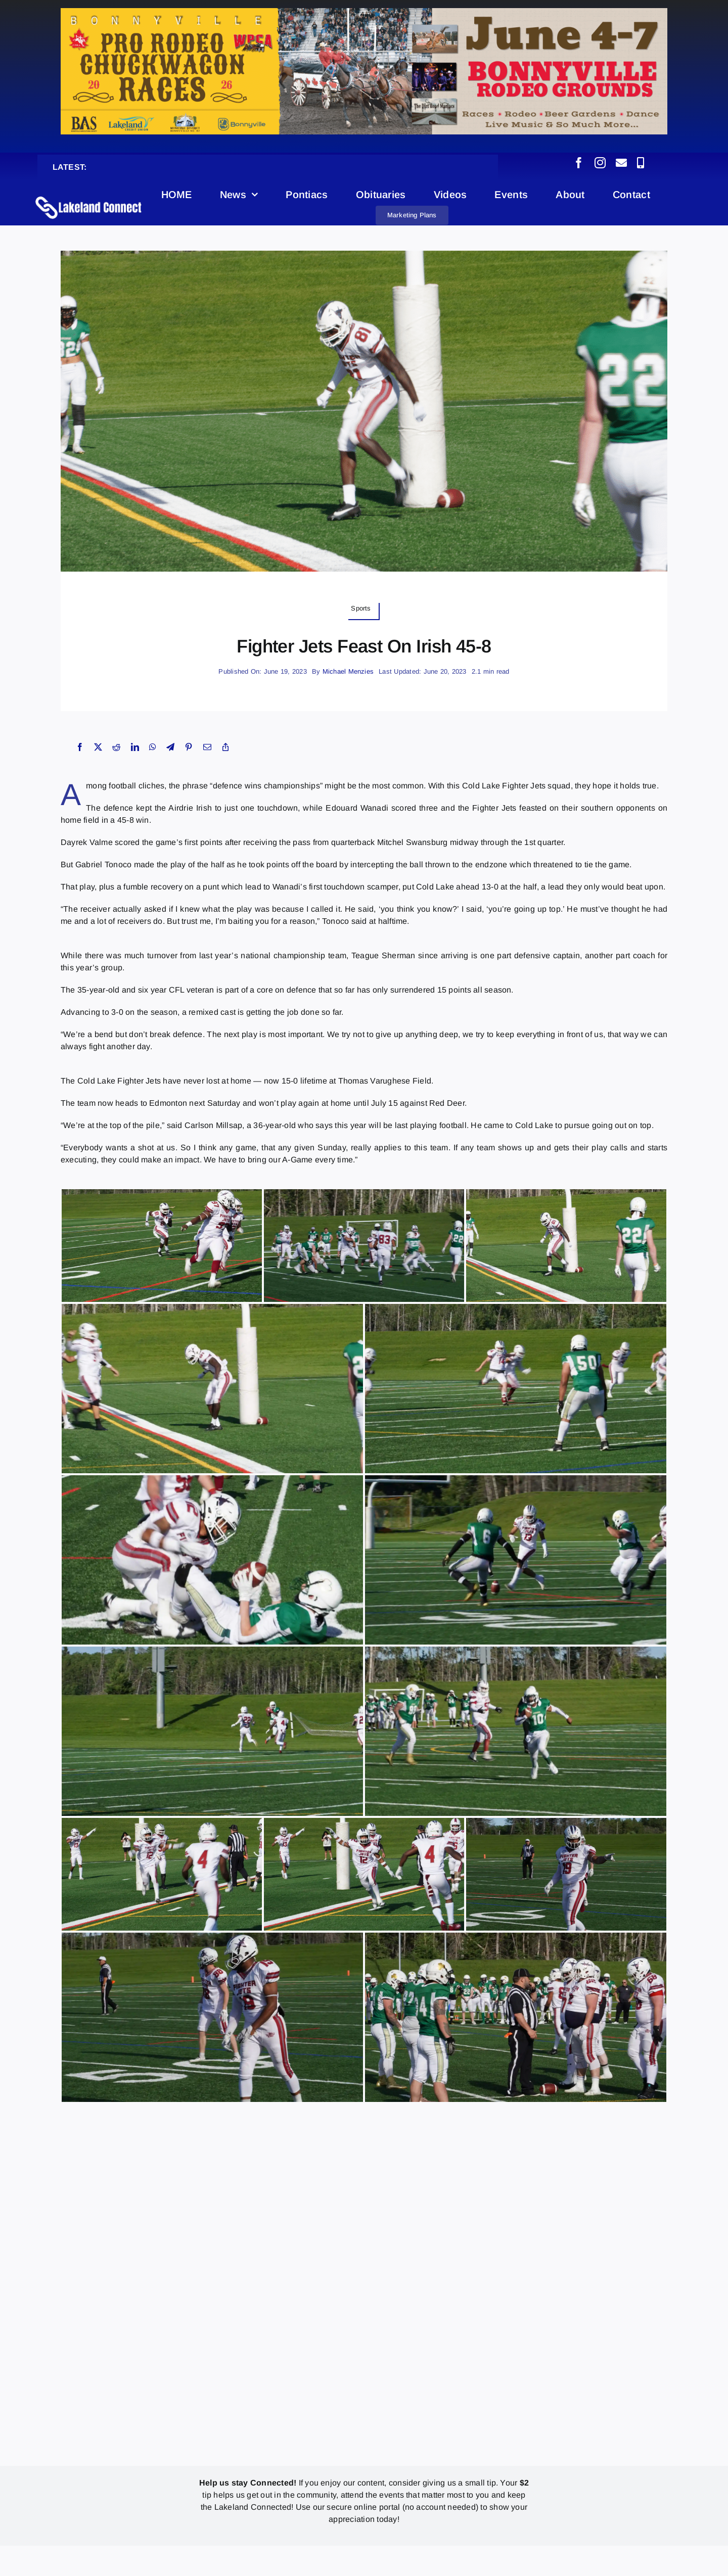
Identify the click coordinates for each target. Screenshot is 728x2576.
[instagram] (600, 162)
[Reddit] (116, 747)
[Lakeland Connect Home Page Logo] (89, 196)
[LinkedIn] (135, 747)
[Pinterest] (188, 747)
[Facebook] (80, 747)
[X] (98, 747)
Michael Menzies (348, 671)
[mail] (621, 162)
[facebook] (578, 162)
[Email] (207, 747)
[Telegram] (170, 747)
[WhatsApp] (152, 747)
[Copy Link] (225, 747)
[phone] (640, 162)
